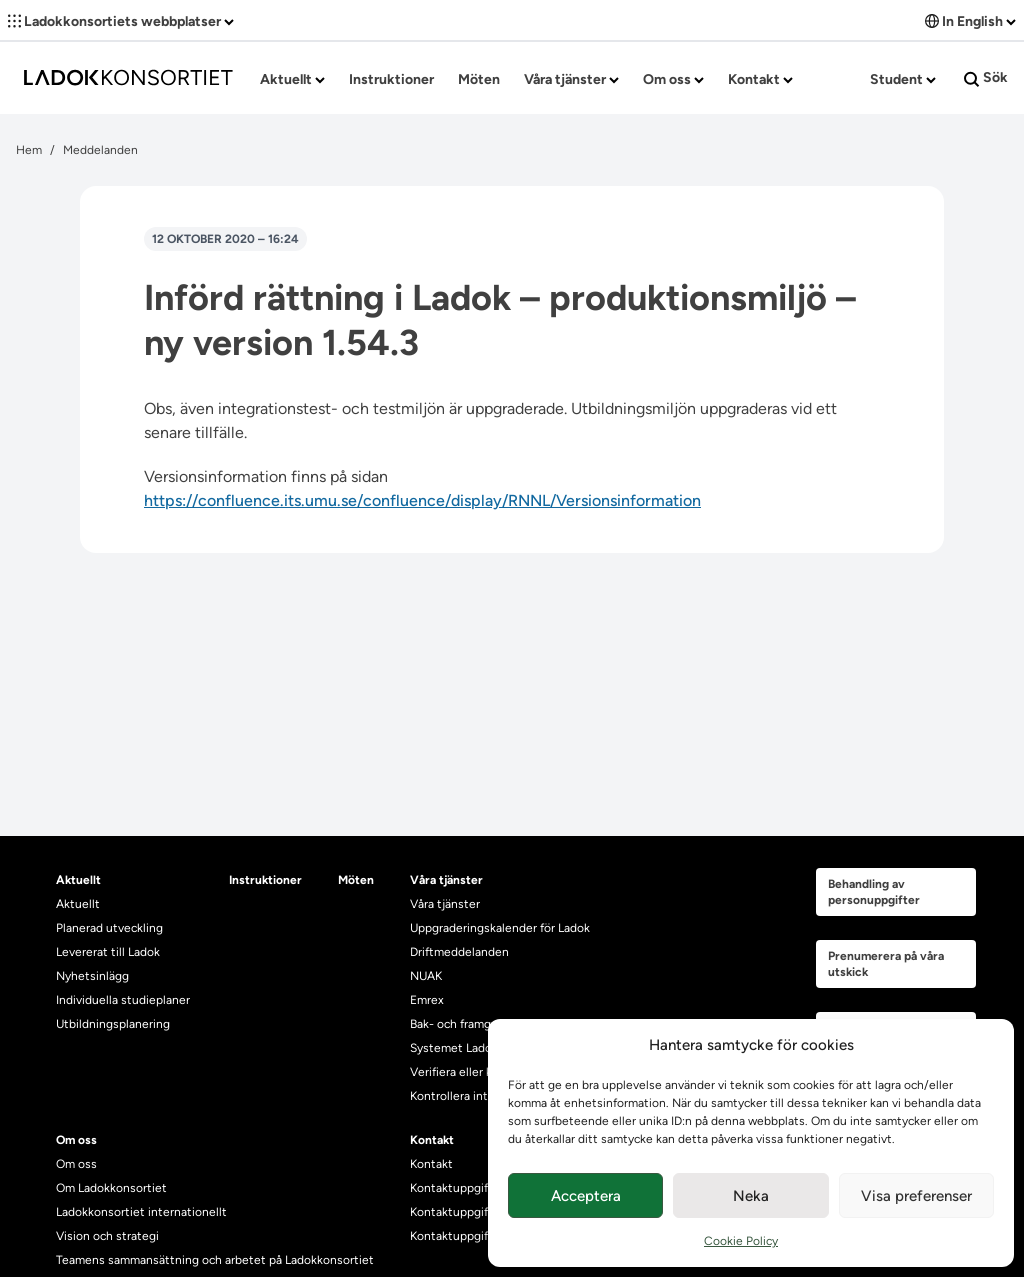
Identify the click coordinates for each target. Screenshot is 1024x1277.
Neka (751, 1196)
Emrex (427, 1000)
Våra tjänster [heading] (446, 880)
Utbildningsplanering (113, 1024)
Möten (479, 79)
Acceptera (586, 1196)
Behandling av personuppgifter (874, 892)
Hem (29, 150)
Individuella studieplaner (124, 1000)
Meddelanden (100, 150)
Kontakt (760, 79)
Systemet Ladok (454, 1048)
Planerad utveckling (109, 928)
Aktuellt (292, 79)
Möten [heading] (356, 880)
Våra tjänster (571, 79)
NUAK (426, 976)
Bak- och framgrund (463, 1024)
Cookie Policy (741, 1241)
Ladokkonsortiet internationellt (141, 1212)
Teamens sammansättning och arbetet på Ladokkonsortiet (215, 1260)
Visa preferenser (916, 1196)
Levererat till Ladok (108, 952)
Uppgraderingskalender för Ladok (500, 928)
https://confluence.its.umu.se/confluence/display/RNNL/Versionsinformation (422, 500)
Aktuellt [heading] (78, 880)
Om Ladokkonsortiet (111, 1188)
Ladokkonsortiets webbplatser (121, 21)
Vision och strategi (107, 1236)
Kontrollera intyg (455, 1096)
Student (903, 79)
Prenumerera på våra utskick (886, 964)
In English (970, 21)
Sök (986, 78)
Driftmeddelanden (459, 952)
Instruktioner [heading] (265, 880)
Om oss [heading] (76, 1140)
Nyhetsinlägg (92, 976)
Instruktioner (391, 79)
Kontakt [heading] (432, 1140)
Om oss (673, 79)
